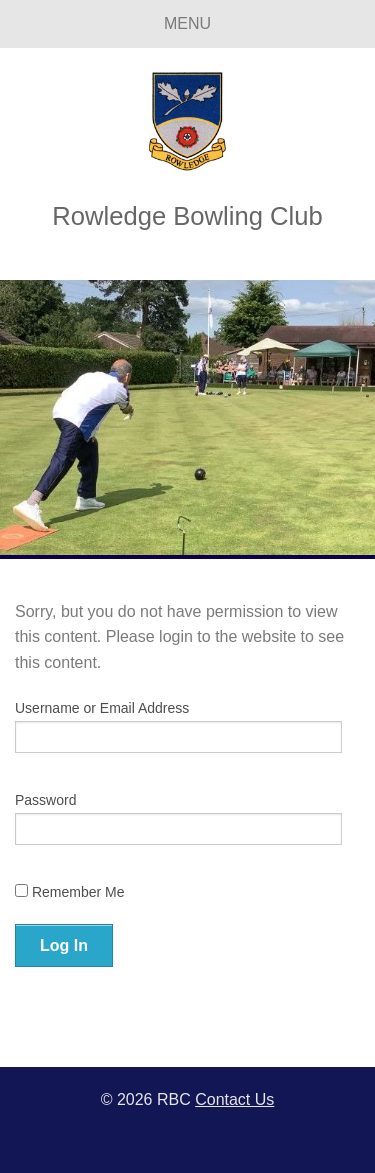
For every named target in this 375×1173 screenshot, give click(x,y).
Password (45, 800)
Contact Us (234, 1099)
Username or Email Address (102, 708)
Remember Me (69, 892)
